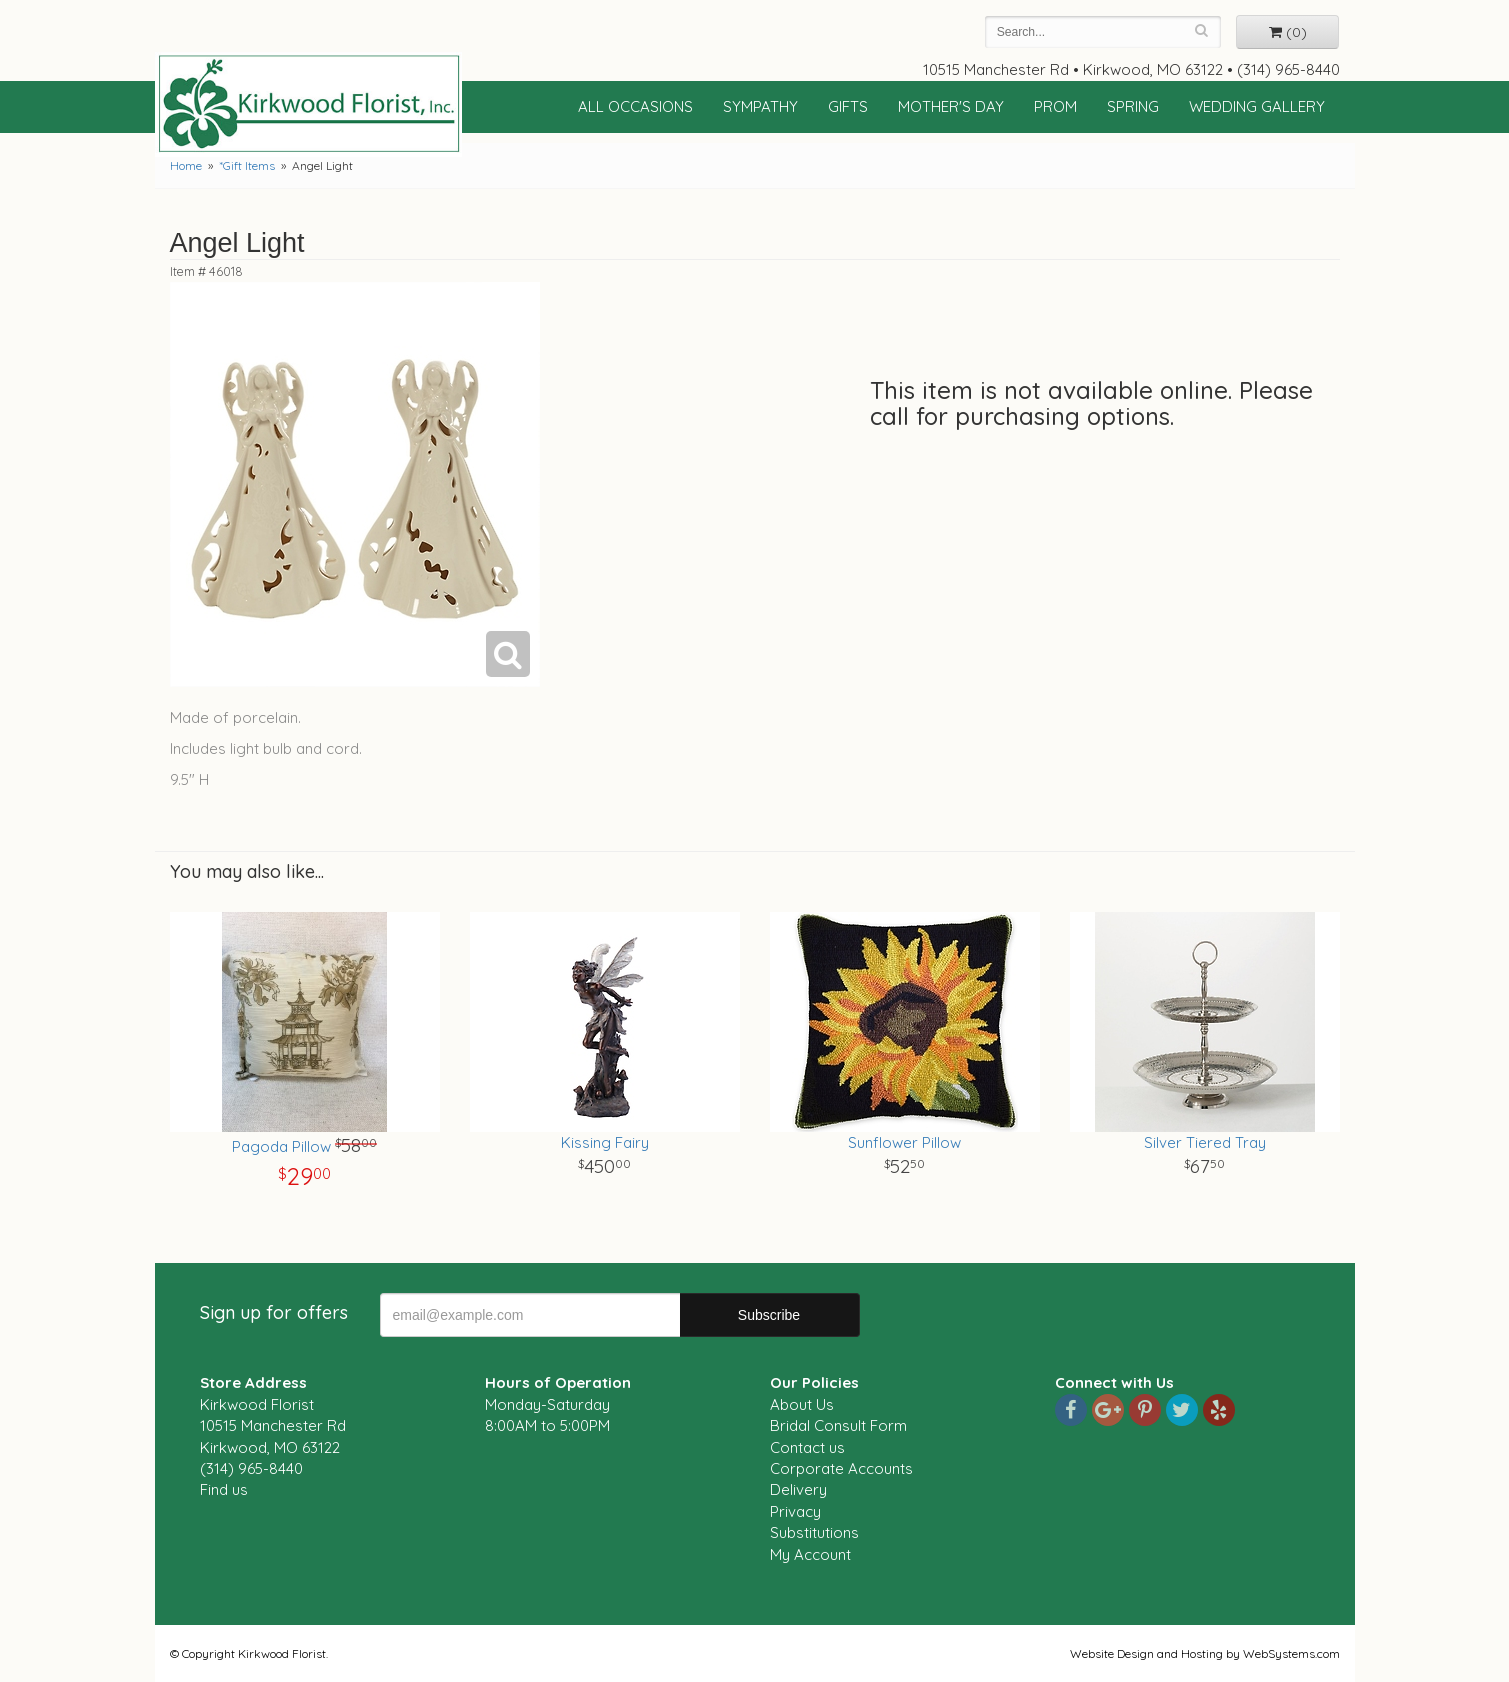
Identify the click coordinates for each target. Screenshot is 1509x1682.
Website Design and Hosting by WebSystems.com (1205, 1653)
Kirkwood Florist (309, 104)
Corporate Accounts (841, 1468)
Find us (224, 1489)
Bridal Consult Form (838, 1425)
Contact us (807, 1447)
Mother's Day (951, 106)
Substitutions (814, 1532)
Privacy (795, 1511)
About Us (802, 1404)
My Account (810, 1554)
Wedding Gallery (1257, 106)
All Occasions (635, 106)
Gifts (848, 106)
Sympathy (760, 106)
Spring (1133, 106)
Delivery (798, 1489)
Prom (1055, 106)
